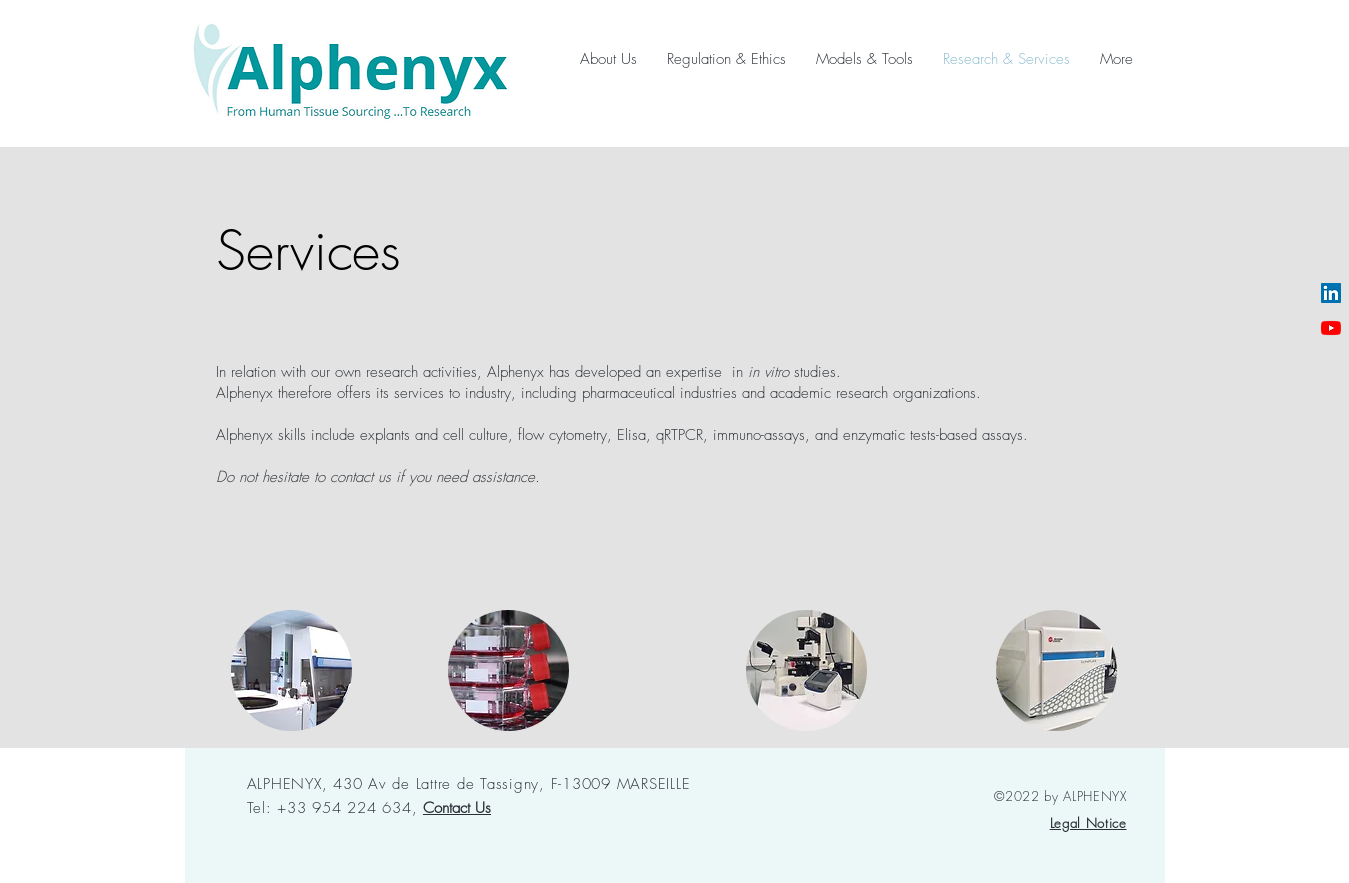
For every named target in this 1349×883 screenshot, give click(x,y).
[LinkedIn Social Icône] (1331, 293)
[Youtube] (1331, 328)
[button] (457, 808)
